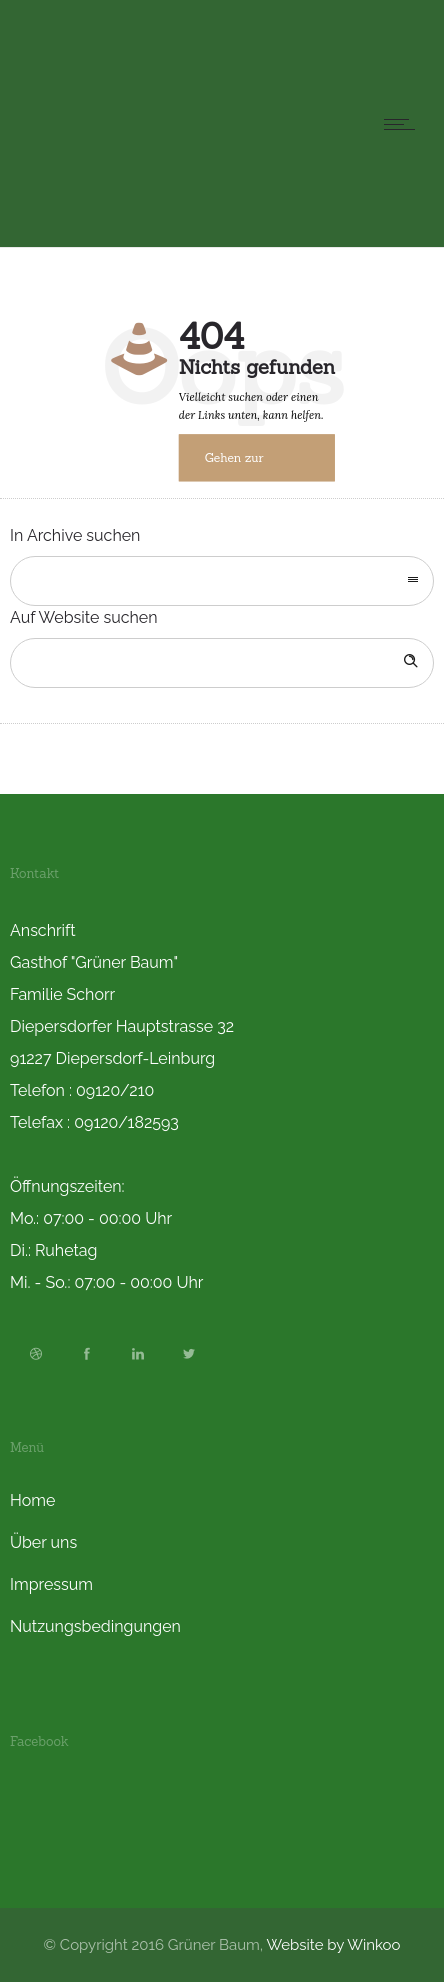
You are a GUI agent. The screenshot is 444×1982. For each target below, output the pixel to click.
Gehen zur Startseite (234, 466)
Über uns (43, 1542)
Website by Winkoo (334, 1945)
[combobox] (222, 581)
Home (32, 1500)
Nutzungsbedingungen (95, 1626)
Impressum (51, 1584)
